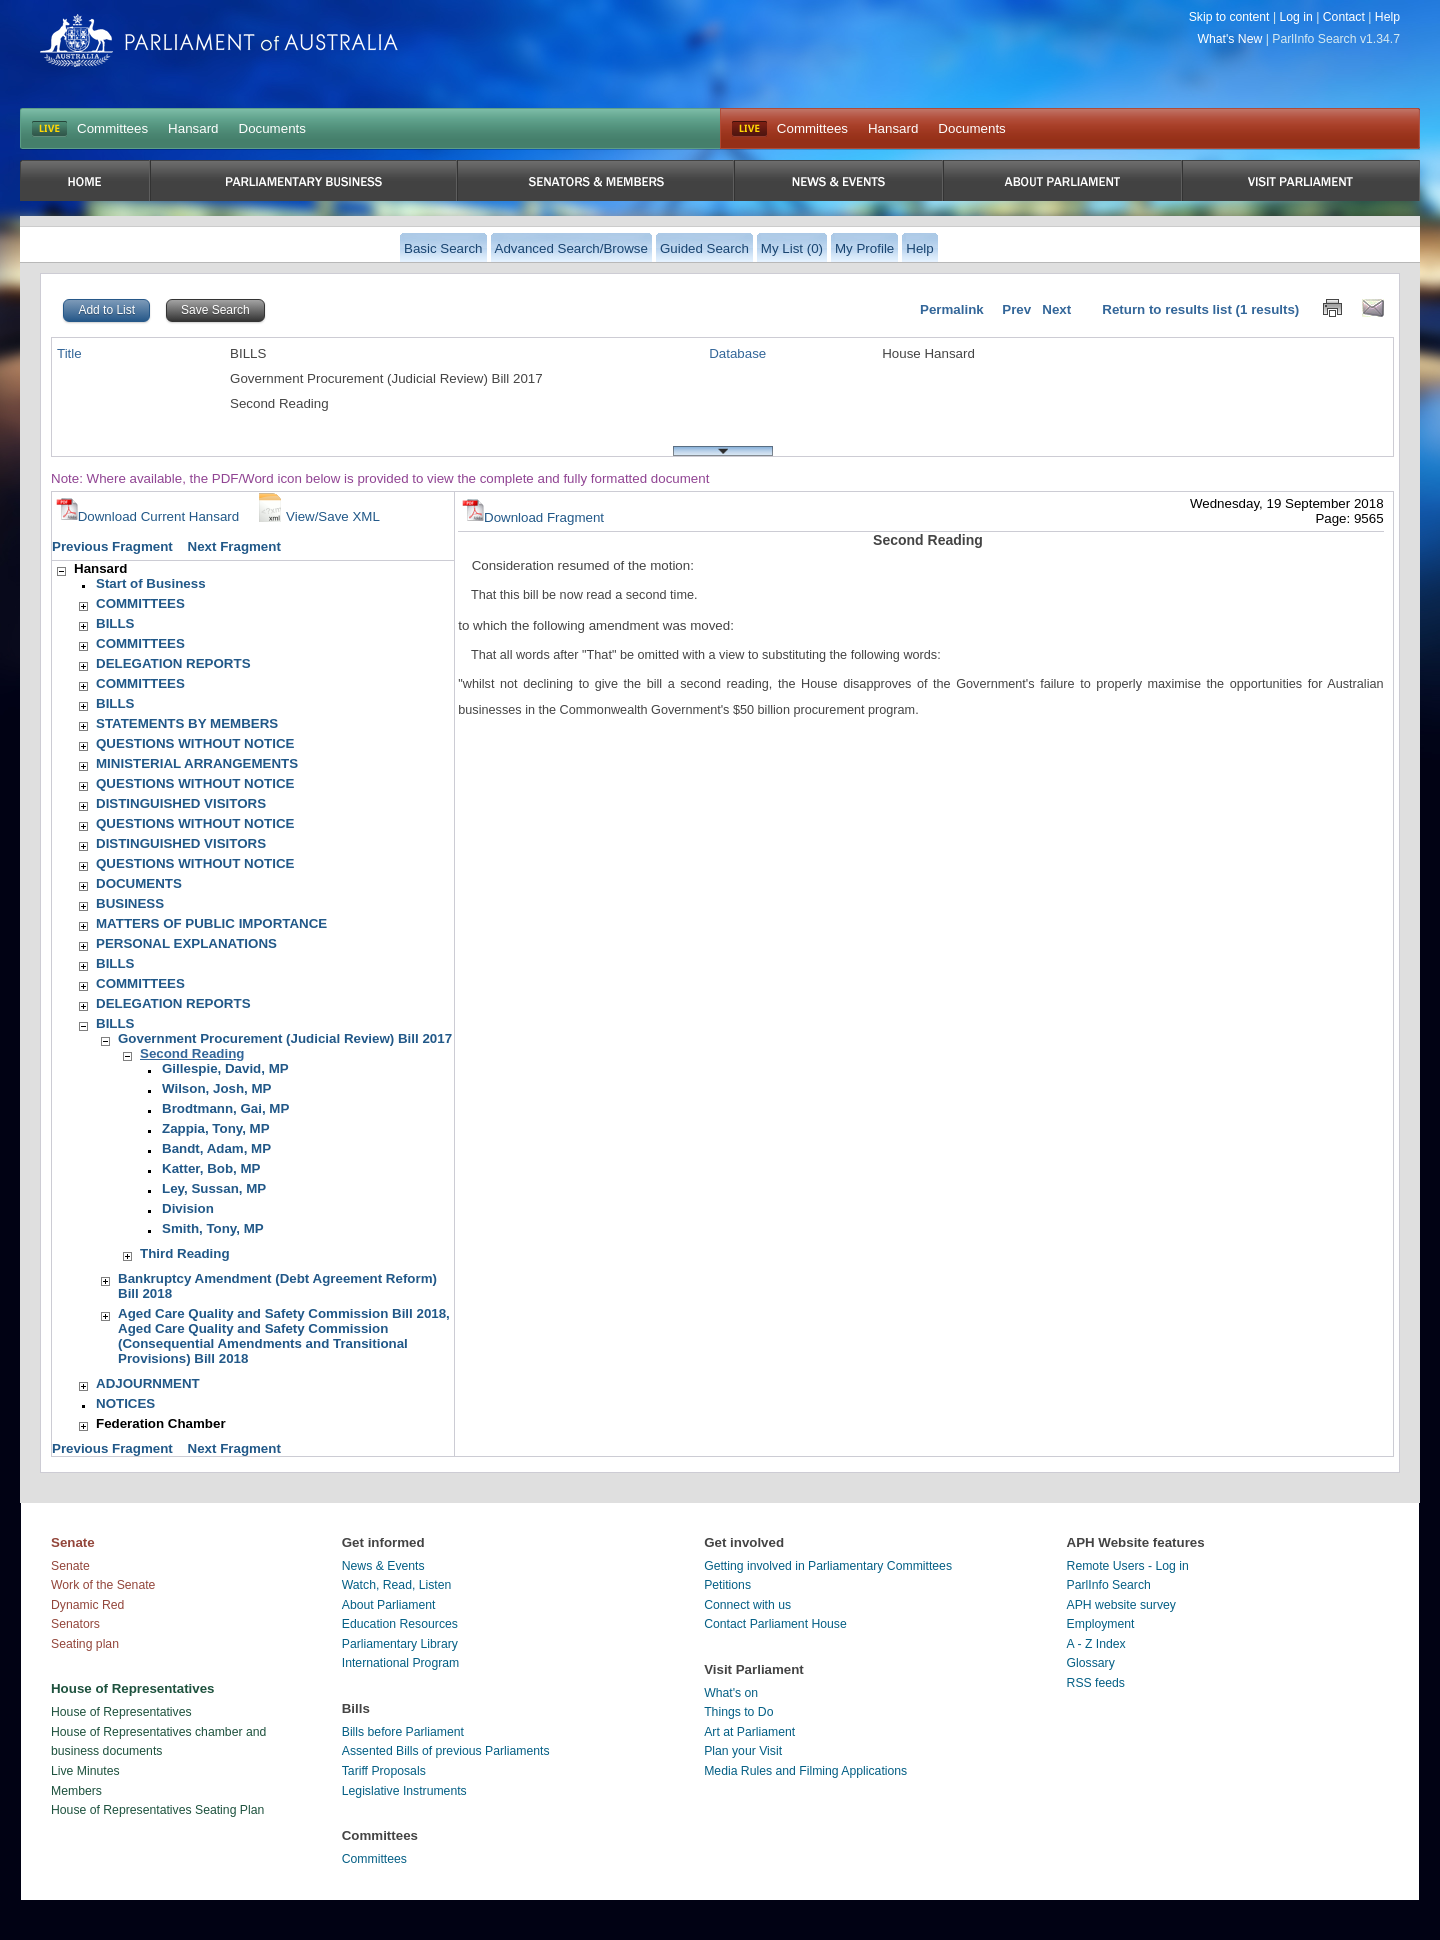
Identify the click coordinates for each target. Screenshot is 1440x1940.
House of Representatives (121, 1712)
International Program (401, 1663)
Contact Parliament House (775, 1624)
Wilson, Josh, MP (216, 1088)
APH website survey (1121, 1605)
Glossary (1091, 1663)
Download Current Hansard (148, 516)
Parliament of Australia (219, 40)
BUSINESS (130, 903)
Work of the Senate (103, 1585)
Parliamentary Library (400, 1644)
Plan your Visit (743, 1751)
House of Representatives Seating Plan (157, 1810)
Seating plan (85, 1644)
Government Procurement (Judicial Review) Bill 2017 (285, 1038)
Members (76, 1791)
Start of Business (151, 583)
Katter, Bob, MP (211, 1168)
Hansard (193, 128)
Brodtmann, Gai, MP (225, 1108)
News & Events (383, 1566)
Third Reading (185, 1253)
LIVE (49, 129)
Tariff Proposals (384, 1771)
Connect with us (747, 1605)
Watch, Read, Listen (397, 1585)
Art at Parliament (749, 1732)
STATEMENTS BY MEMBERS (187, 723)
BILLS (115, 623)
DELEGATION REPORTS (173, 663)
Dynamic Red (87, 1605)
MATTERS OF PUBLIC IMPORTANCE (211, 923)
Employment (1101, 1624)
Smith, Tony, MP (213, 1228)
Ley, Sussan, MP (214, 1188)
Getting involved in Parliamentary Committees (828, 1566)
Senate (70, 1566)
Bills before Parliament (403, 1732)
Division (188, 1208)
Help (1387, 17)
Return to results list (1167, 309)
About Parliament (389, 1605)
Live (749, 129)
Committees (112, 128)
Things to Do (738, 1712)
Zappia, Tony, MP (216, 1128)
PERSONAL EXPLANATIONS (186, 943)
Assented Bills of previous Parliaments (446, 1751)
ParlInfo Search (1109, 1585)
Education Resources (400, 1624)
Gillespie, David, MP (225, 1068)
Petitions (727, 1585)
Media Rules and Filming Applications (805, 1771)
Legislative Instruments (404, 1791)
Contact (1344, 17)
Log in (1295, 17)
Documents (272, 128)
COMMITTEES (140, 603)
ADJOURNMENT (148, 1383)
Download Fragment (533, 517)
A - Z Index (1096, 1644)
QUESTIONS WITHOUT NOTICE (195, 743)
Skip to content (1229, 17)
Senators (75, 1624)
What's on (731, 1693)
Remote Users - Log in (1128, 1566)
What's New (1230, 39)
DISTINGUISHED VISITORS (181, 803)
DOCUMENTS (139, 883)
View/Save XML (317, 516)
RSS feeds (1096, 1683)
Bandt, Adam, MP (216, 1148)
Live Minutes (85, 1771)
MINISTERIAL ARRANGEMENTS (197, 763)
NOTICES (125, 1403)
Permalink (952, 309)
